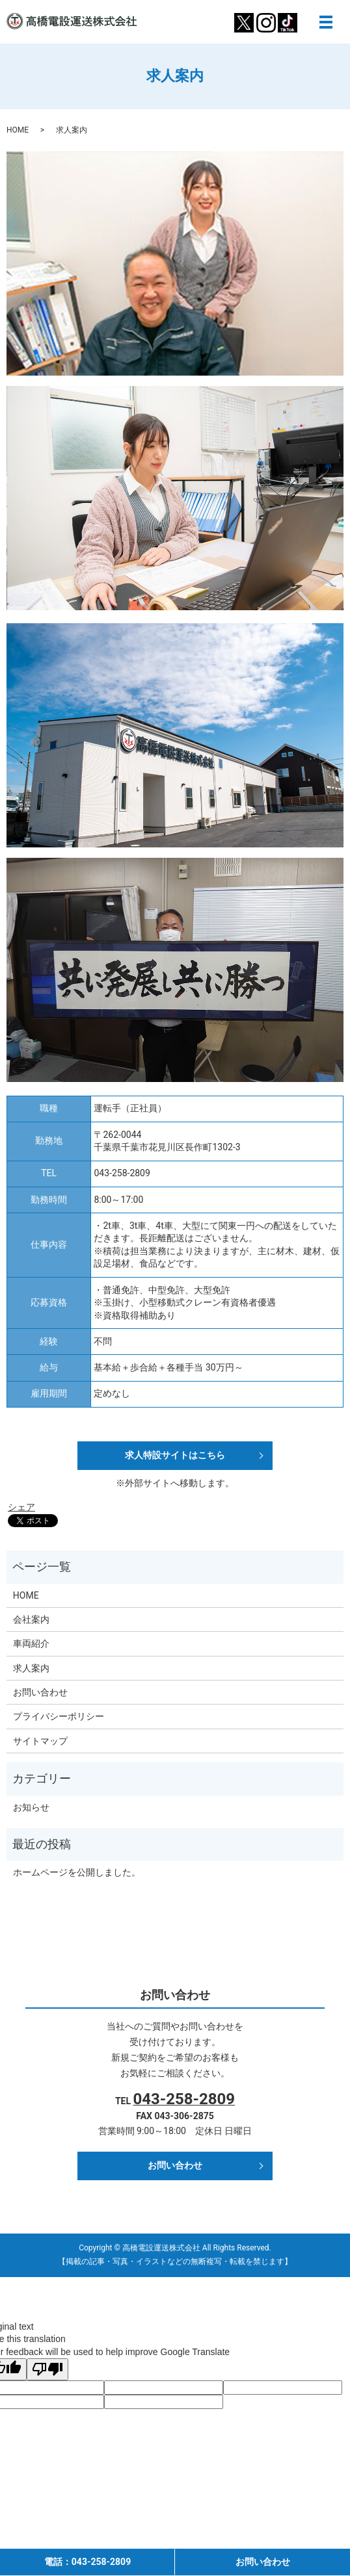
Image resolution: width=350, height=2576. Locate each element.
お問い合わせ (40, 1692)
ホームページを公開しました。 (77, 1872)
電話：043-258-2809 (87, 2562)
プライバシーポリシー (58, 1716)
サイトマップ (40, 1741)
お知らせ (31, 1807)
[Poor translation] (47, 2369)
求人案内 (31, 1668)
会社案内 (31, 1619)
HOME (18, 130)
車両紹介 (31, 1643)
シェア (21, 1507)
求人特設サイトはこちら (175, 1455)
